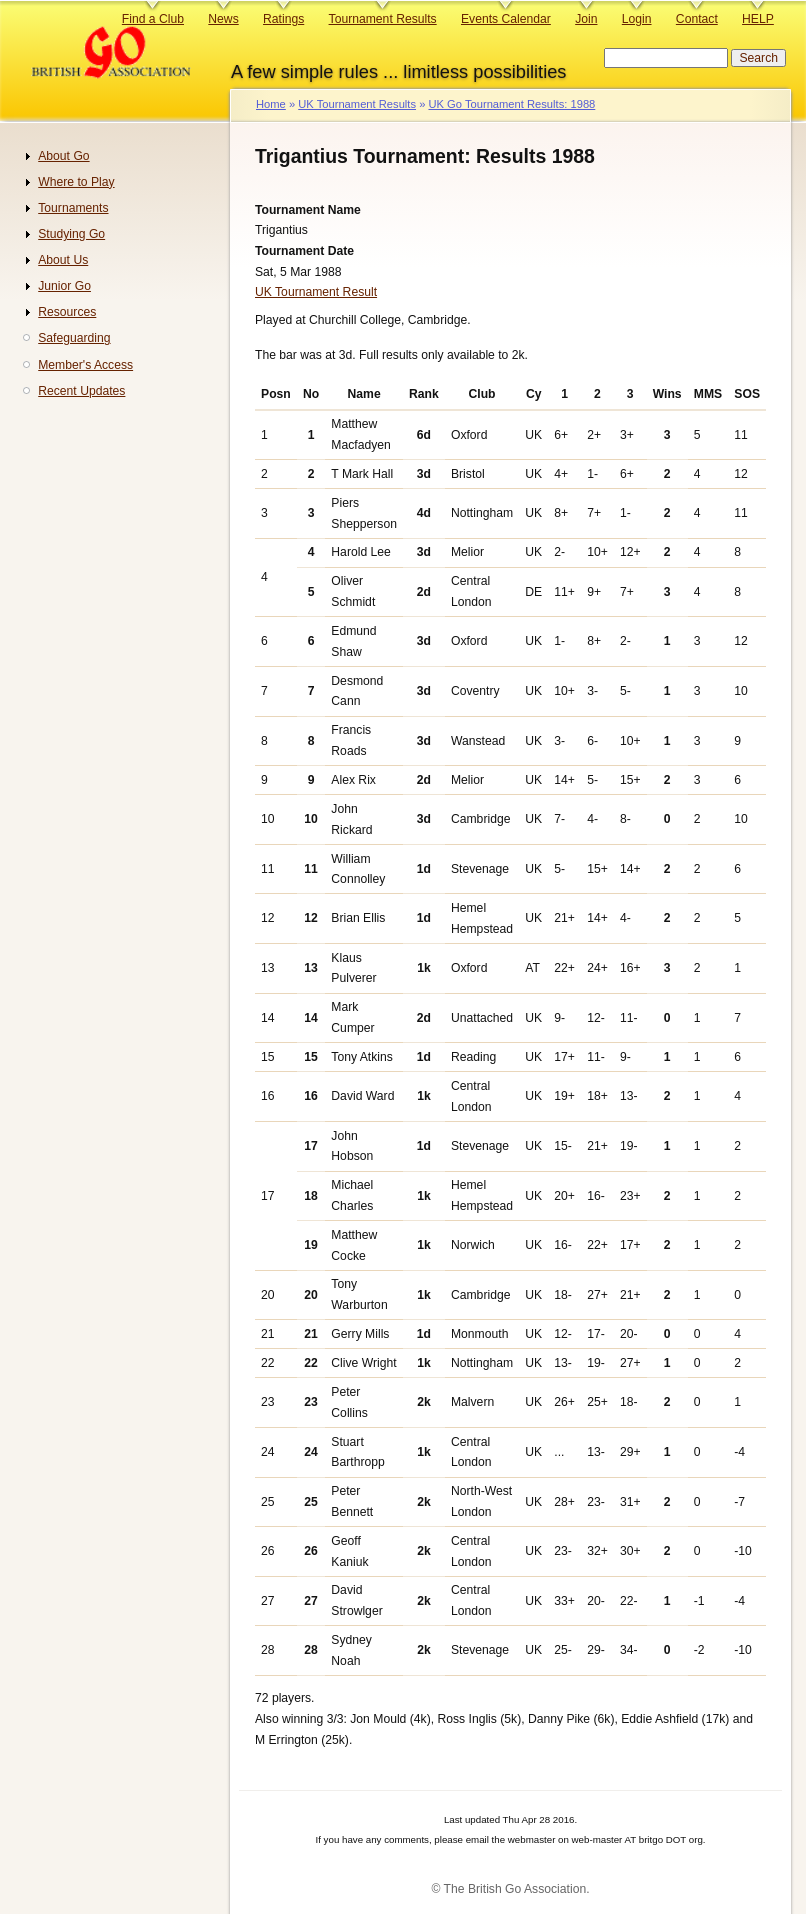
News (223, 19)
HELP (758, 19)
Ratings (283, 19)
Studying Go (71, 234)
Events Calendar (506, 19)
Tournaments (73, 208)
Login (637, 19)
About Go (63, 156)
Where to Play (76, 182)
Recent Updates (81, 391)
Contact (697, 19)
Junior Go (64, 286)
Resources (67, 312)
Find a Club (153, 19)
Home (271, 104)
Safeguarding (74, 338)
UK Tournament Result (316, 292)
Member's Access (85, 365)
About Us (63, 260)
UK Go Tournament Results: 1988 (511, 104)
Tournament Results (383, 19)
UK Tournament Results (357, 104)
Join (586, 19)
